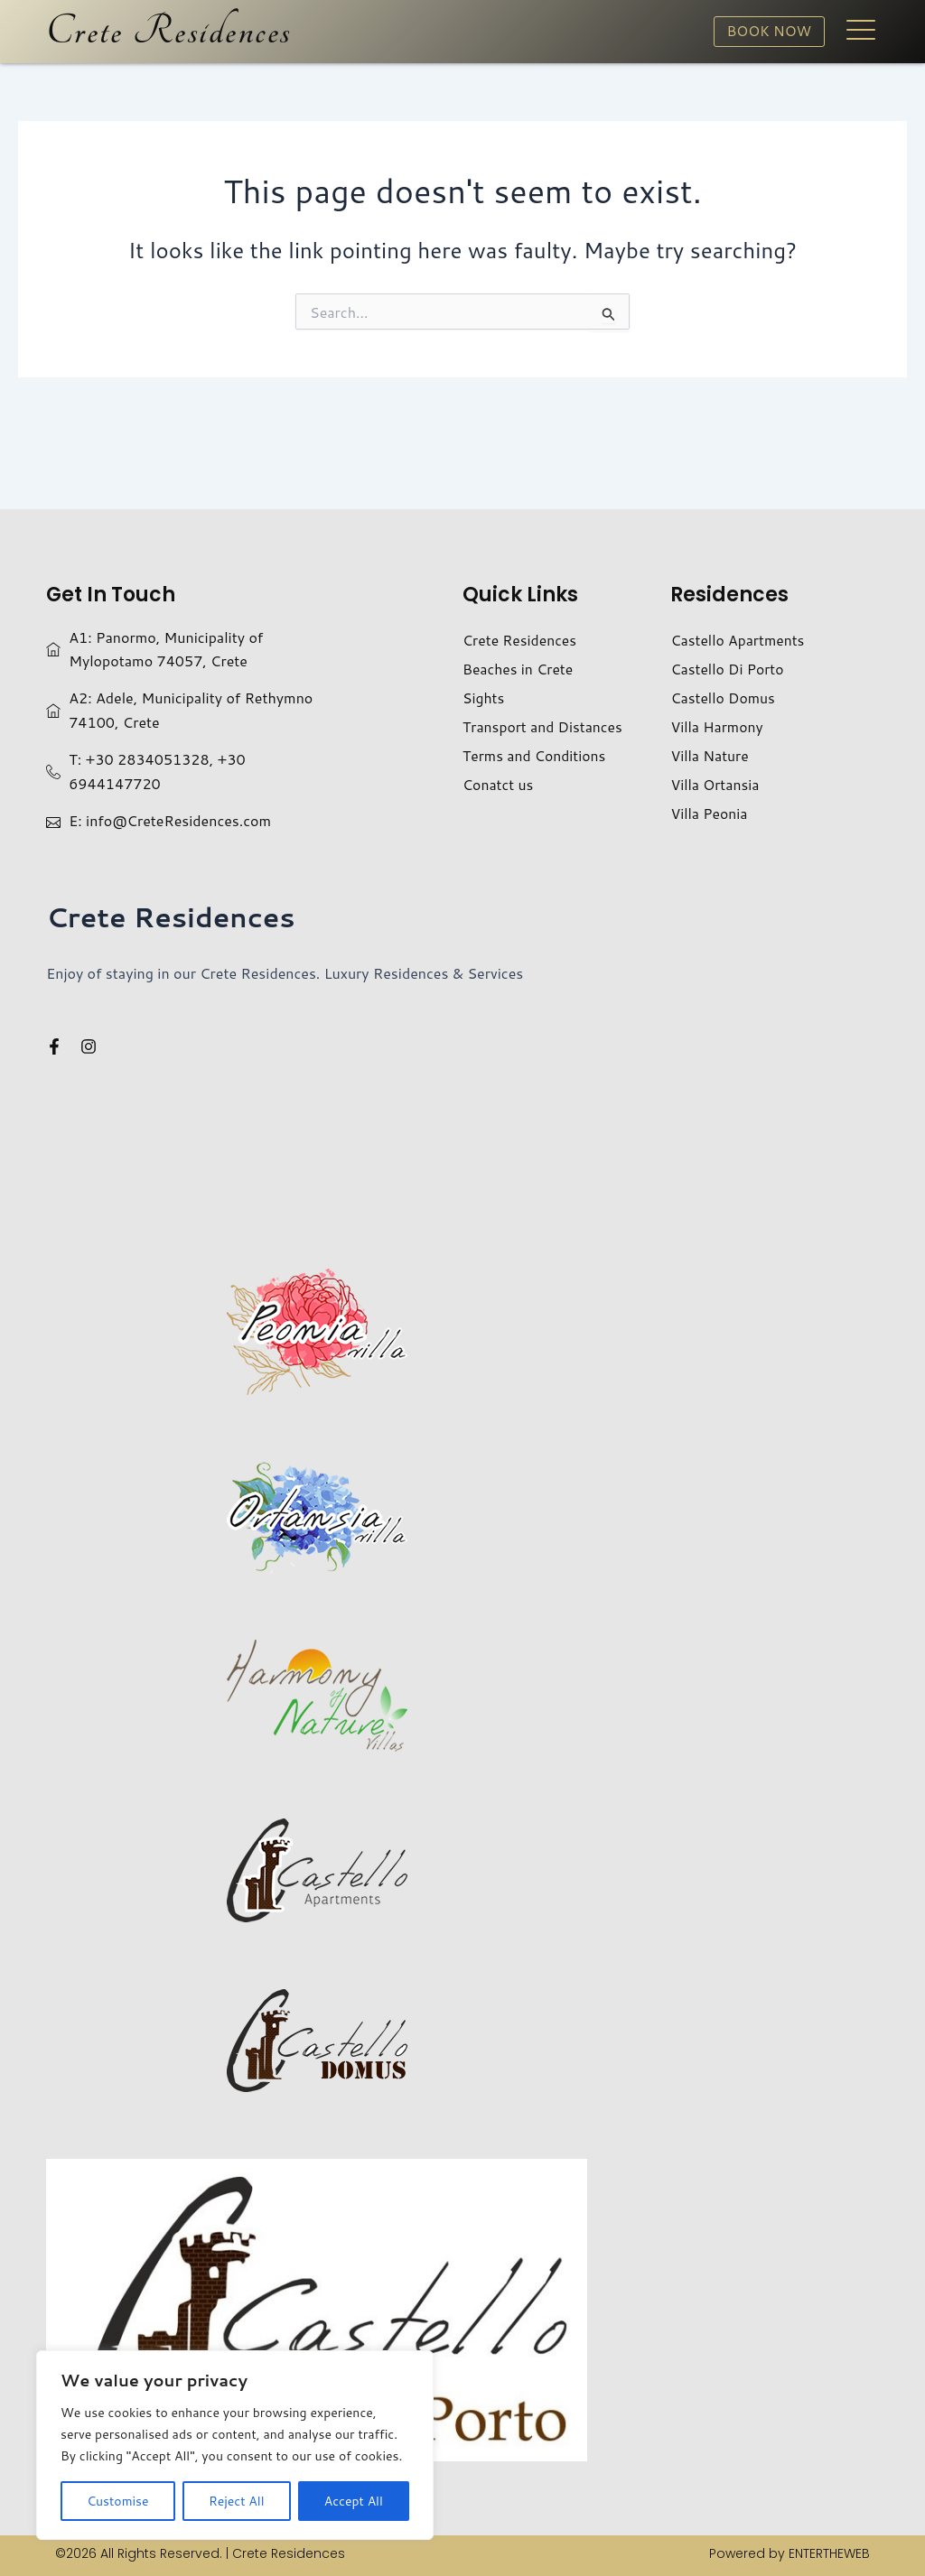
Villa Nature (710, 755)
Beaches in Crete (518, 668)
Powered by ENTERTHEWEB (789, 2553)
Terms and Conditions (535, 755)
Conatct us (498, 784)
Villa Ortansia (715, 784)
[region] (235, 2445)
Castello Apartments (738, 639)
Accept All (353, 2501)
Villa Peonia (709, 813)
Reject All (237, 2501)
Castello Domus (723, 697)
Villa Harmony (717, 726)
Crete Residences (169, 31)
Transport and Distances (543, 726)
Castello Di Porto (728, 668)
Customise (117, 2501)
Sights (483, 697)
